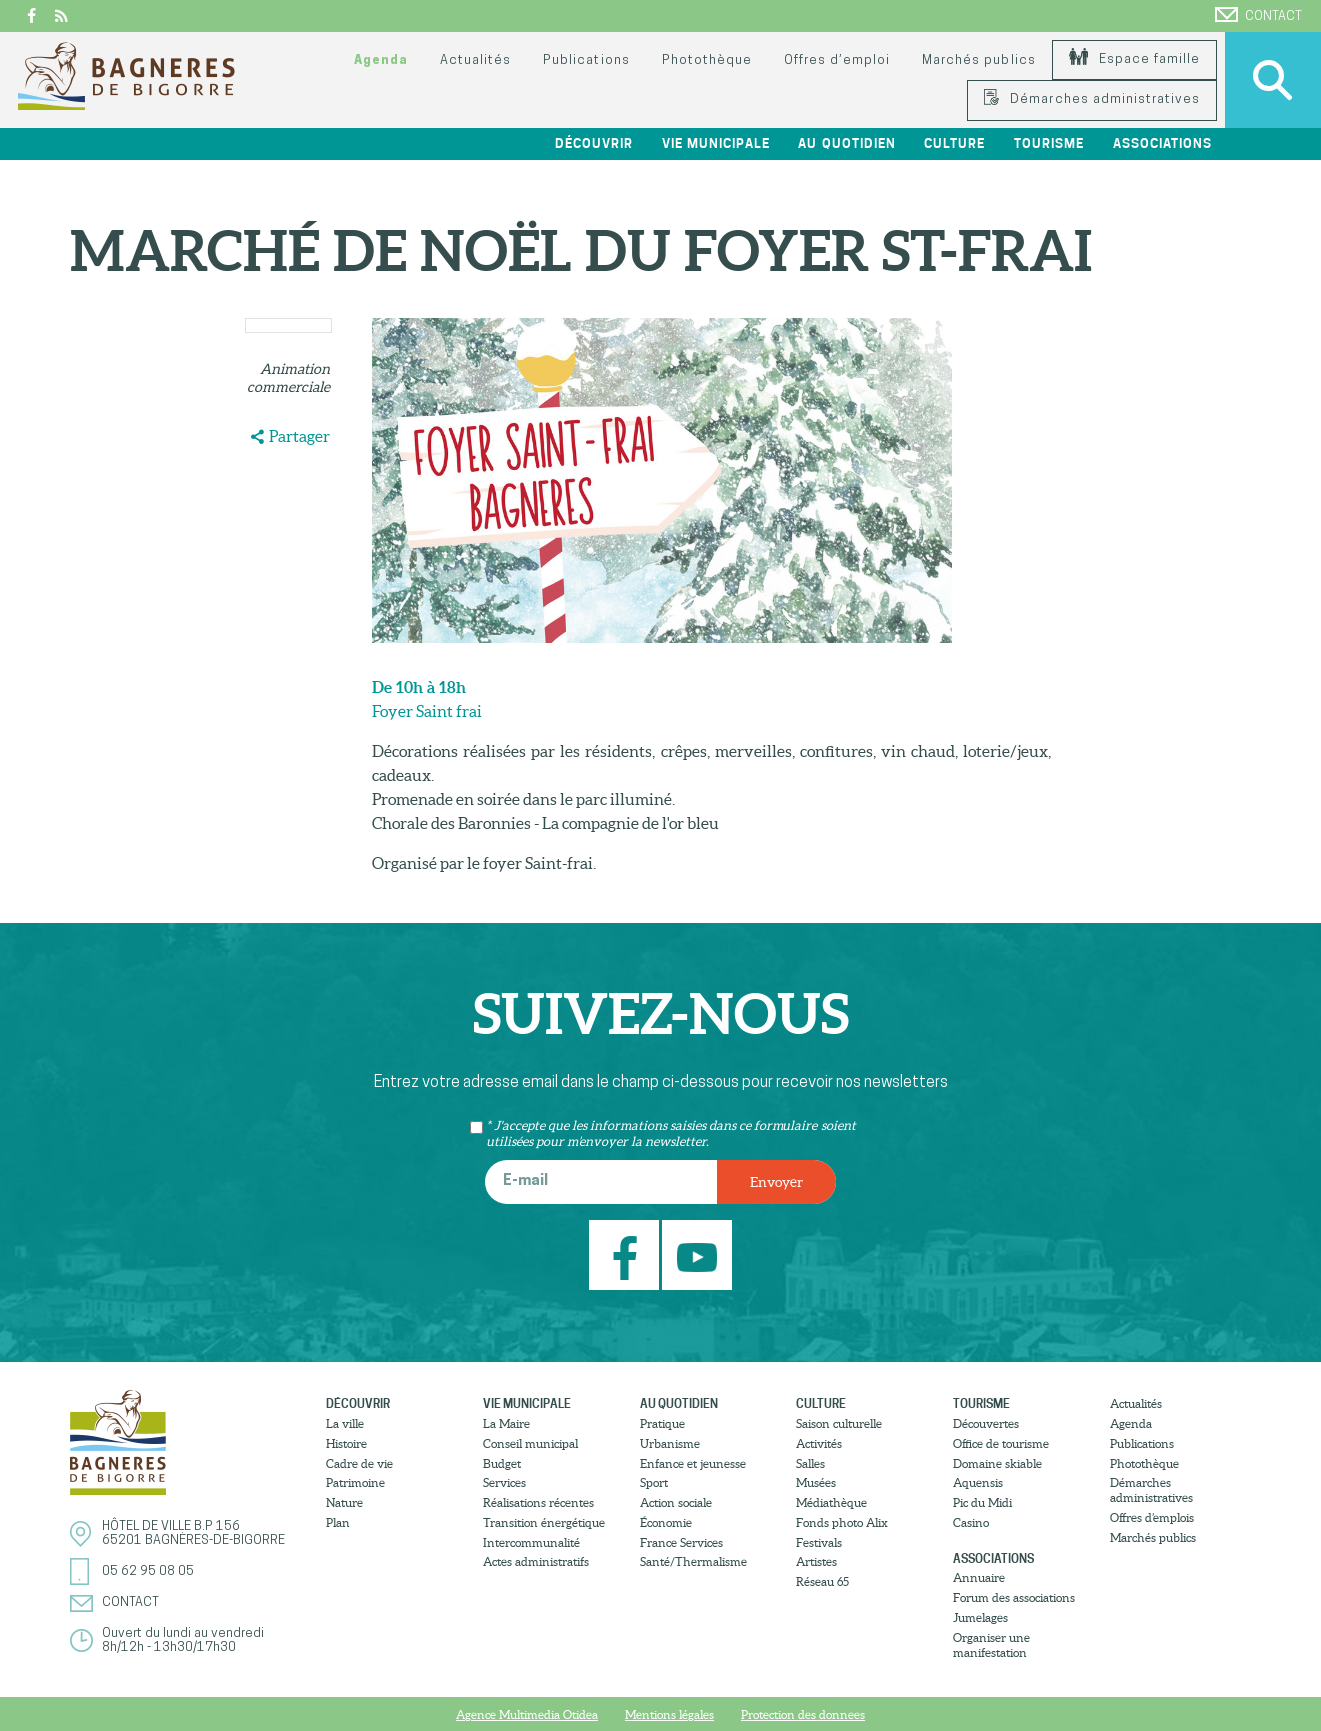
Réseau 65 (822, 1581)
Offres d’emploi (837, 60)
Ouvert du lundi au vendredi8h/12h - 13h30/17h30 (183, 1640)
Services (504, 1482)
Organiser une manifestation (991, 1645)
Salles (810, 1463)
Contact (1258, 15)
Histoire (346, 1443)
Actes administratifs (536, 1561)
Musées (816, 1482)
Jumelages (980, 1617)
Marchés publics (978, 60)
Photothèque (707, 60)
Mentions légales (669, 1714)
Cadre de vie (359, 1463)
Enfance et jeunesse (693, 1463)
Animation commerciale (288, 378)
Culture (954, 143)
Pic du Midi (982, 1502)
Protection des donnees (803, 1714)
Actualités (475, 60)
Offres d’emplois (1152, 1517)
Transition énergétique (544, 1522)
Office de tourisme (1001, 1443)
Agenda (381, 60)
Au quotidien (846, 143)
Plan (338, 1522)
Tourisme (1049, 143)
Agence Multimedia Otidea (527, 1714)
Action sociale (676, 1502)
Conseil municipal (530, 1443)
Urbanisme (670, 1443)
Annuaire (979, 1577)
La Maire (506, 1423)
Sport (654, 1482)
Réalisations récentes (538, 1502)
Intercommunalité (531, 1542)
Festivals (819, 1542)
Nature (344, 1502)
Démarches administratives (1092, 99)
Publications (586, 60)
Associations (1162, 143)
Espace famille (1134, 59)
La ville (345, 1423)
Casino (971, 1522)
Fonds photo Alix (842, 1522)
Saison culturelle (839, 1423)
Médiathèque (831, 1502)
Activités (819, 1443)
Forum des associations (1014, 1597)
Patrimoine (355, 1482)
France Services (681, 1542)
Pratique (662, 1423)
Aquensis (978, 1482)
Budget (502, 1463)
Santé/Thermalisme (693, 1561)
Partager (299, 436)
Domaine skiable (997, 1463)
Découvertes (986, 1423)
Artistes (816, 1561)
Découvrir (594, 143)
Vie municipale (716, 143)
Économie (666, 1522)
